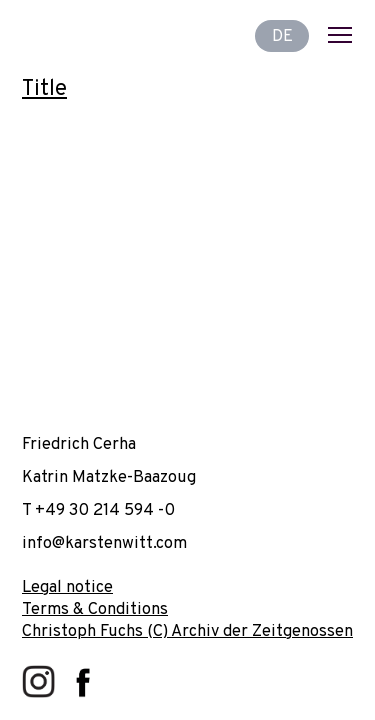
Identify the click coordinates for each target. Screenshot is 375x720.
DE (282, 35)
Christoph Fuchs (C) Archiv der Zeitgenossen (187, 631)
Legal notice (67, 587)
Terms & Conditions (95, 609)
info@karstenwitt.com (104, 543)
